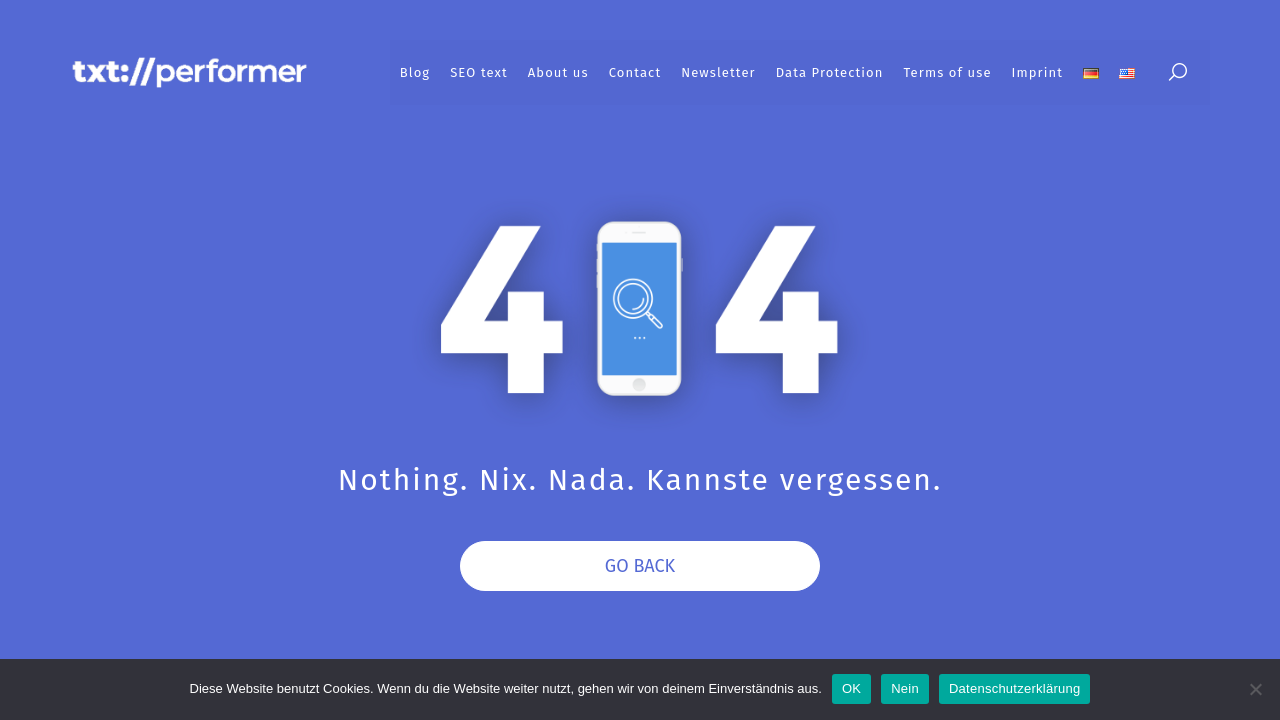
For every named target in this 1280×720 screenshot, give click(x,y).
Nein (905, 688)
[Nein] (1255, 689)
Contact (635, 72)
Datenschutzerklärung (1014, 688)
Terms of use (948, 72)
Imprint (1037, 72)
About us (558, 72)
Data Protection (830, 72)
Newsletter (718, 72)
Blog (415, 72)
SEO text (479, 72)
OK (851, 688)
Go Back (640, 566)
